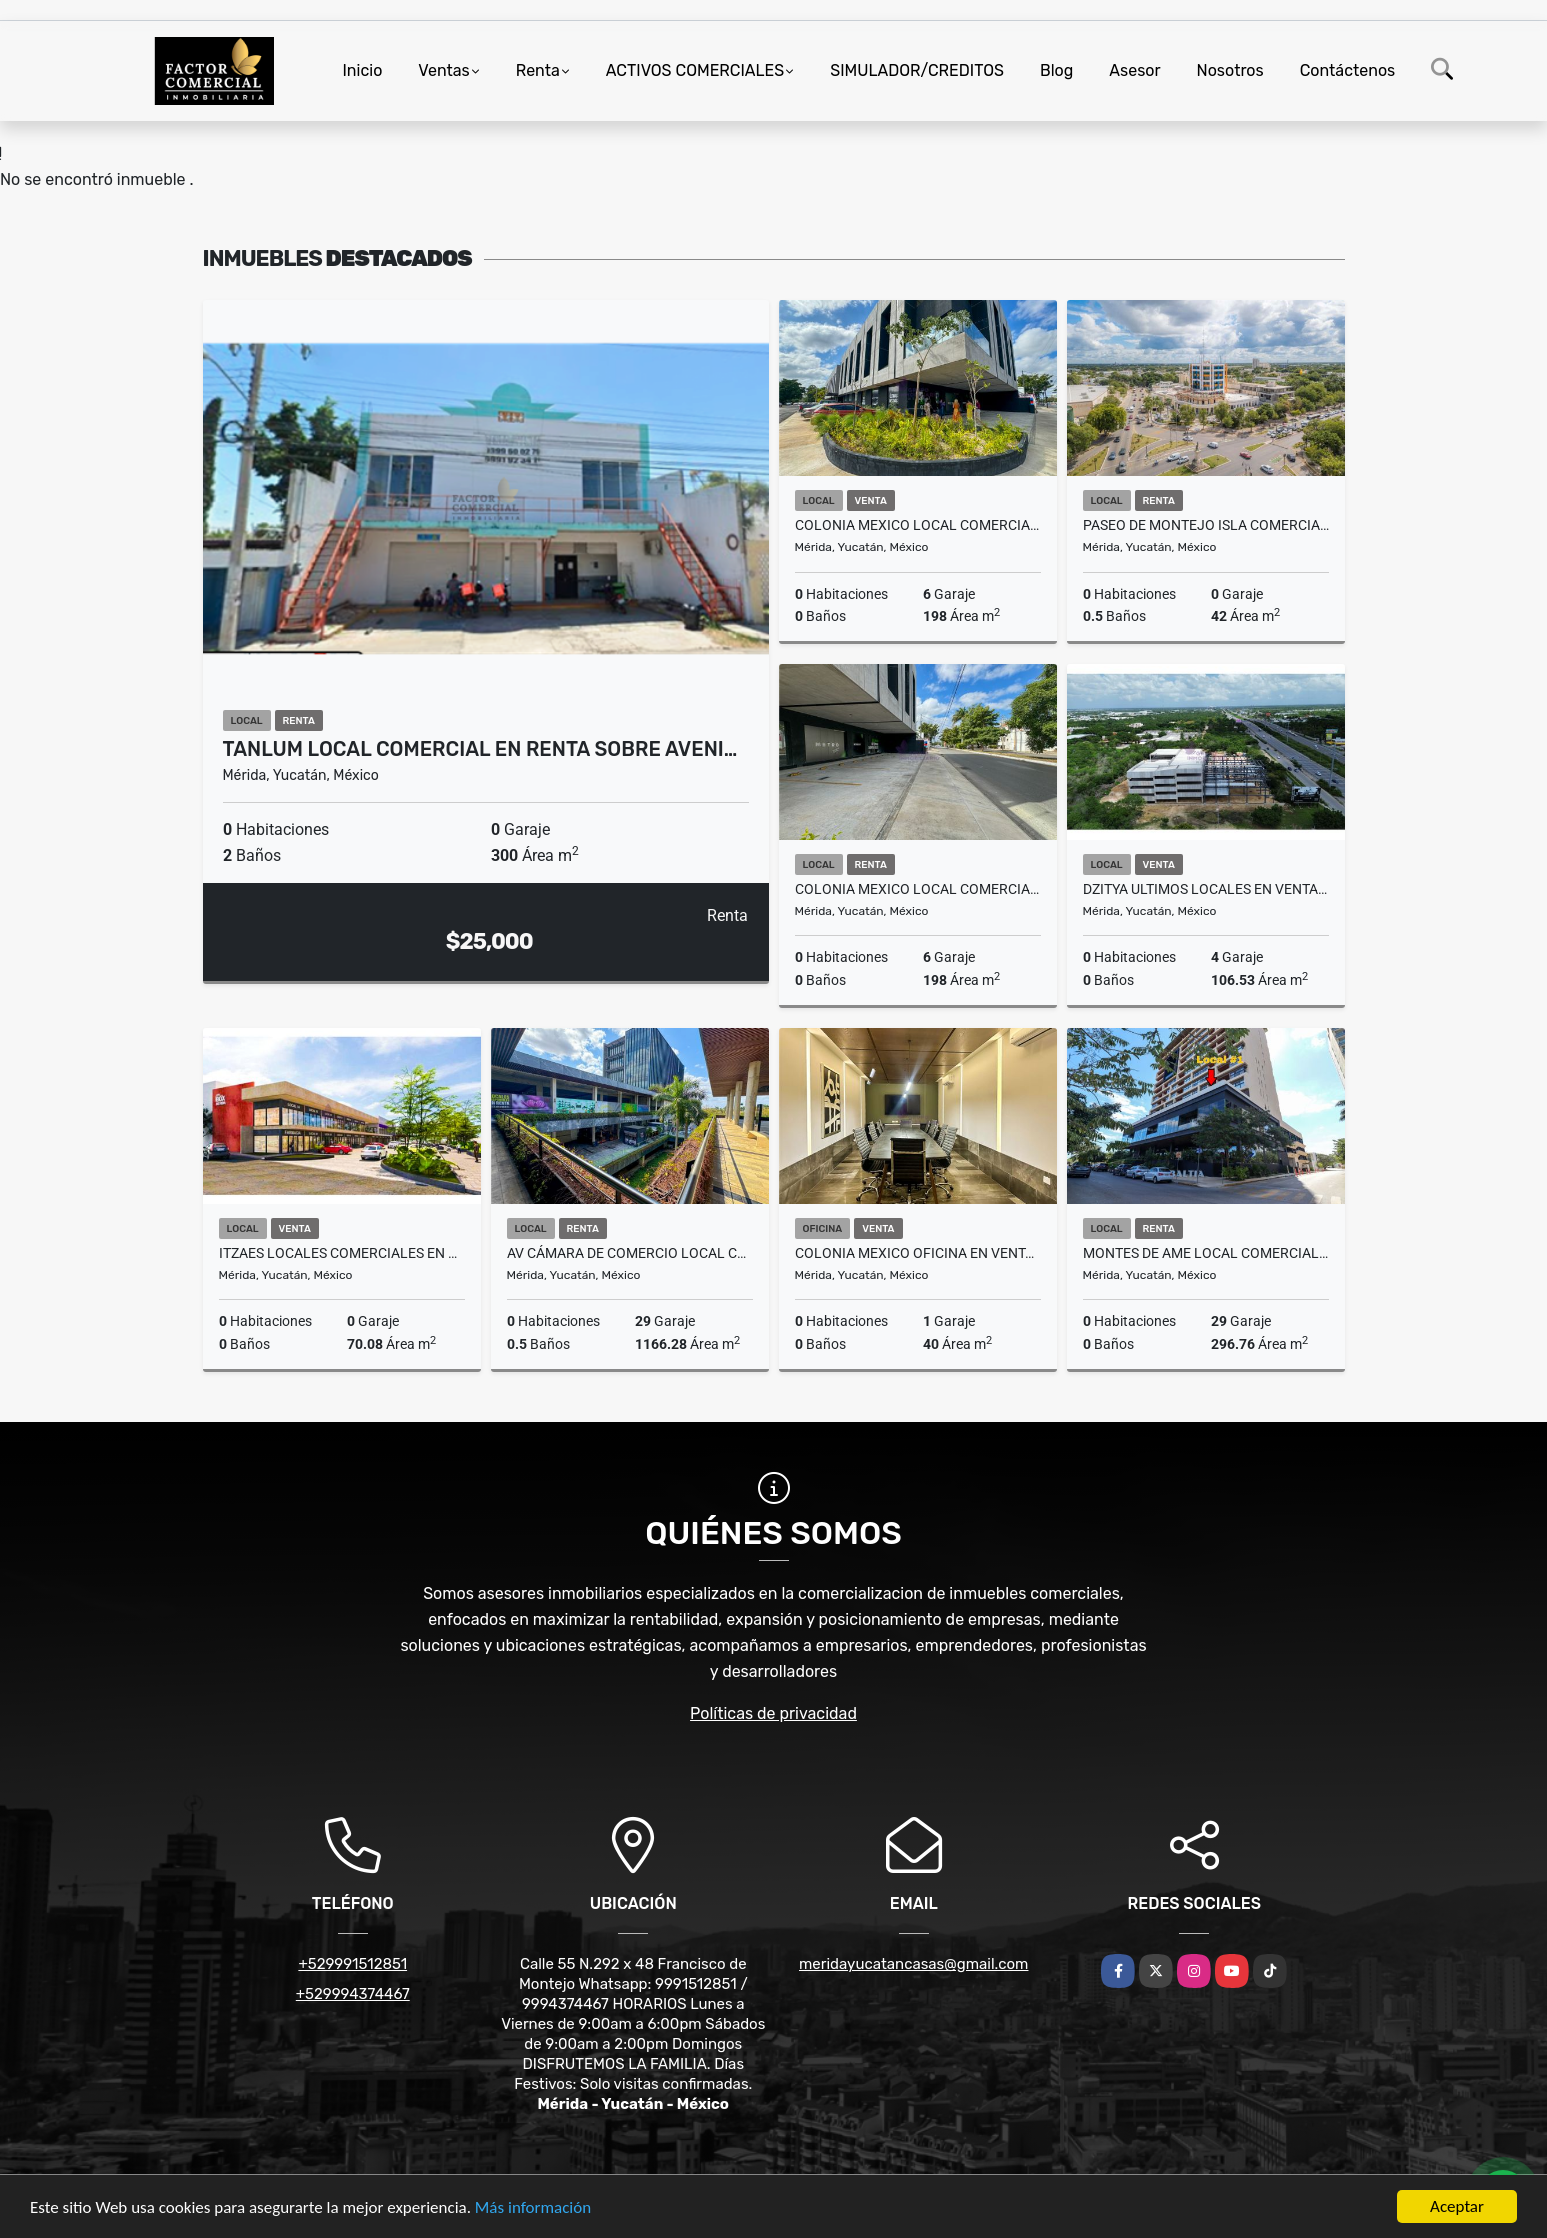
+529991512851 (352, 1964)
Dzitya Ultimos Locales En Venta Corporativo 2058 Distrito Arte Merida (1206, 889)
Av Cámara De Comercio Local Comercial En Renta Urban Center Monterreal (630, 1253)
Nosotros (1230, 70)
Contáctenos (1348, 70)
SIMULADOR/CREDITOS (917, 70)
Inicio (363, 70)
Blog (1056, 70)
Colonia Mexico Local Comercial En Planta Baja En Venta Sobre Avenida (918, 525)
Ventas (443, 70)
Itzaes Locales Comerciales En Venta (342, 1253)
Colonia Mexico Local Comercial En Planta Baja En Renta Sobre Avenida (918, 889)
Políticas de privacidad (773, 1713)
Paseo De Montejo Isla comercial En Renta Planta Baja (1206, 525)
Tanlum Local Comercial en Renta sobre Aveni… (480, 749)
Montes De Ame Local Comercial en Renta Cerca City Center (1206, 1253)
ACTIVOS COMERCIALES (695, 70)
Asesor (1134, 70)
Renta (538, 70)
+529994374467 (353, 1994)
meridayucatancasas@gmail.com (913, 1964)
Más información (533, 2209)
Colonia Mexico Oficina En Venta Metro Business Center (918, 1253)
